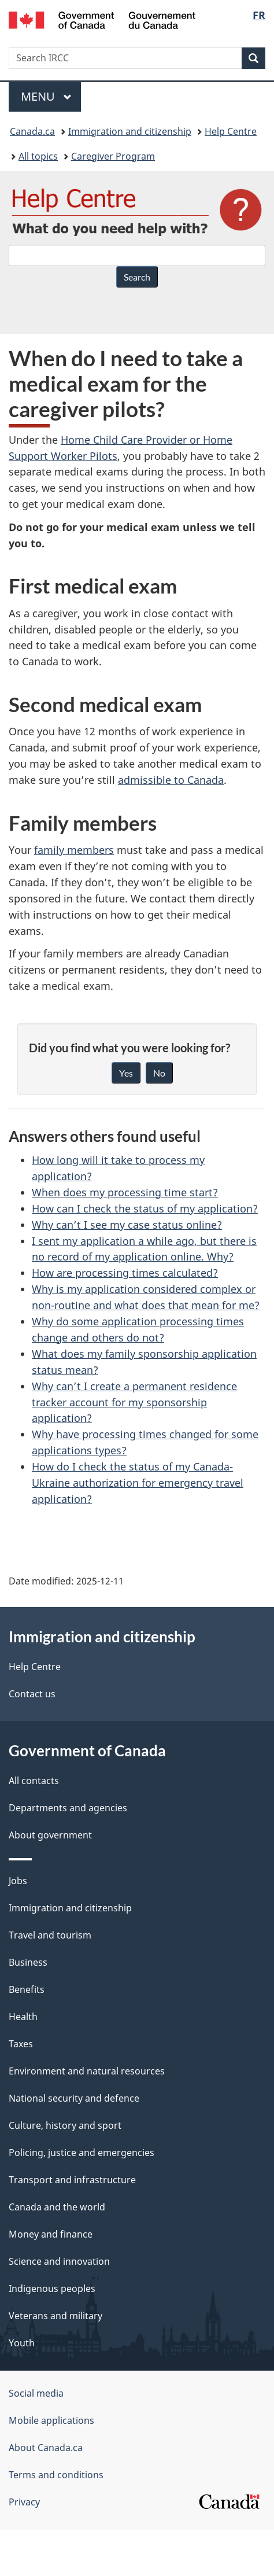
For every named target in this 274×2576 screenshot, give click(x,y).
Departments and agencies (68, 1807)
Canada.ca (32, 131)
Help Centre (231, 131)
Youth (22, 2343)
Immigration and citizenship (129, 131)
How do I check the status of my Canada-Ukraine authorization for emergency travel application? (137, 1483)
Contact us (32, 1693)
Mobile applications (51, 2420)
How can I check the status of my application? (145, 1208)
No (159, 1072)
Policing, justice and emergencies (81, 2152)
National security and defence (74, 2098)
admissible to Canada (171, 780)
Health (23, 2016)
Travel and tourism (50, 1935)
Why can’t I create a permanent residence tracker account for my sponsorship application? (134, 1402)
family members (74, 850)
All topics (38, 156)
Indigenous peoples (52, 2288)
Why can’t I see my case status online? (127, 1225)
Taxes (21, 2043)
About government (50, 1835)
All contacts (34, 1780)
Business (28, 1962)
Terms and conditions (56, 2474)
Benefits (27, 1989)
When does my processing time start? (125, 1192)
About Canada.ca (46, 2447)
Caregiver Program (113, 156)
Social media (36, 2393)
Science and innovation (59, 2261)
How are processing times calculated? (125, 1273)
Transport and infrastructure (72, 2179)
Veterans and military (55, 2315)
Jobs (18, 1880)
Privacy (24, 2502)
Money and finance (50, 2234)
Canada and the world (57, 2207)
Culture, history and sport (65, 2125)
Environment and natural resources (87, 2071)
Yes (126, 1072)
